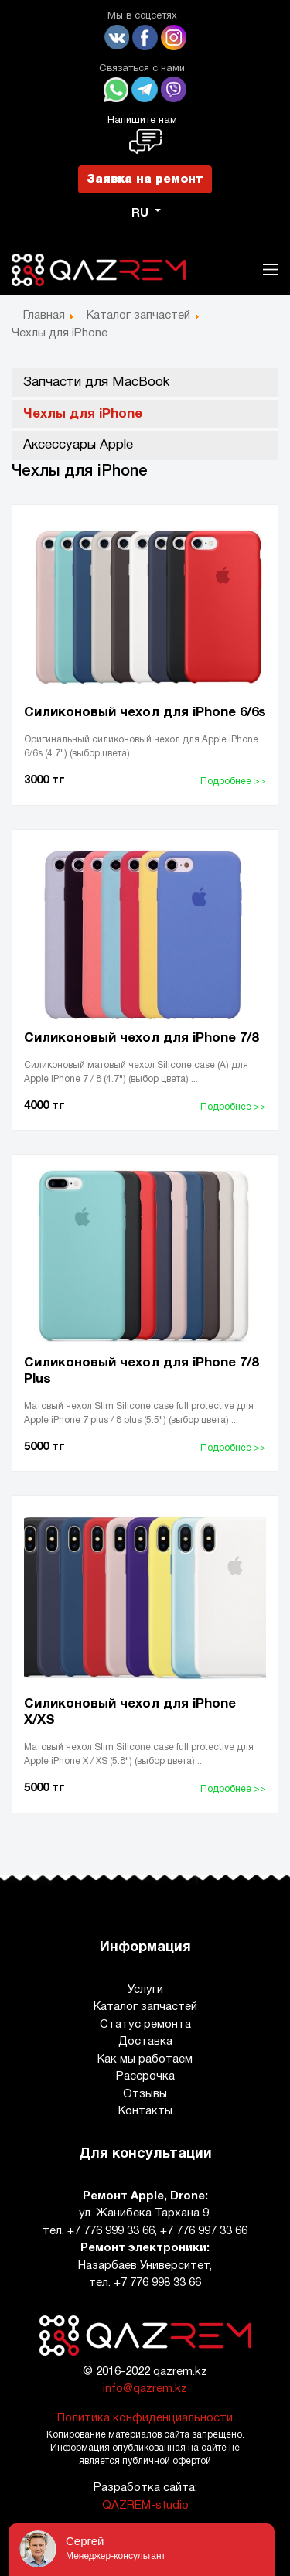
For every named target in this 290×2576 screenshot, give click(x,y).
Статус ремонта (145, 2024)
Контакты (145, 2111)
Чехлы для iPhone (82, 414)
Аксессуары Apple (78, 445)
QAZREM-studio (145, 2505)
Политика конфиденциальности (145, 2418)
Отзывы (145, 2094)
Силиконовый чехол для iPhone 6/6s (145, 712)
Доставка (145, 2041)
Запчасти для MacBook (96, 382)
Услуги (145, 1989)
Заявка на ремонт (145, 179)
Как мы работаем (145, 2059)
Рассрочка (145, 2076)
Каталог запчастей (145, 2006)
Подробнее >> (233, 781)
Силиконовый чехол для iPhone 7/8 (141, 1038)
